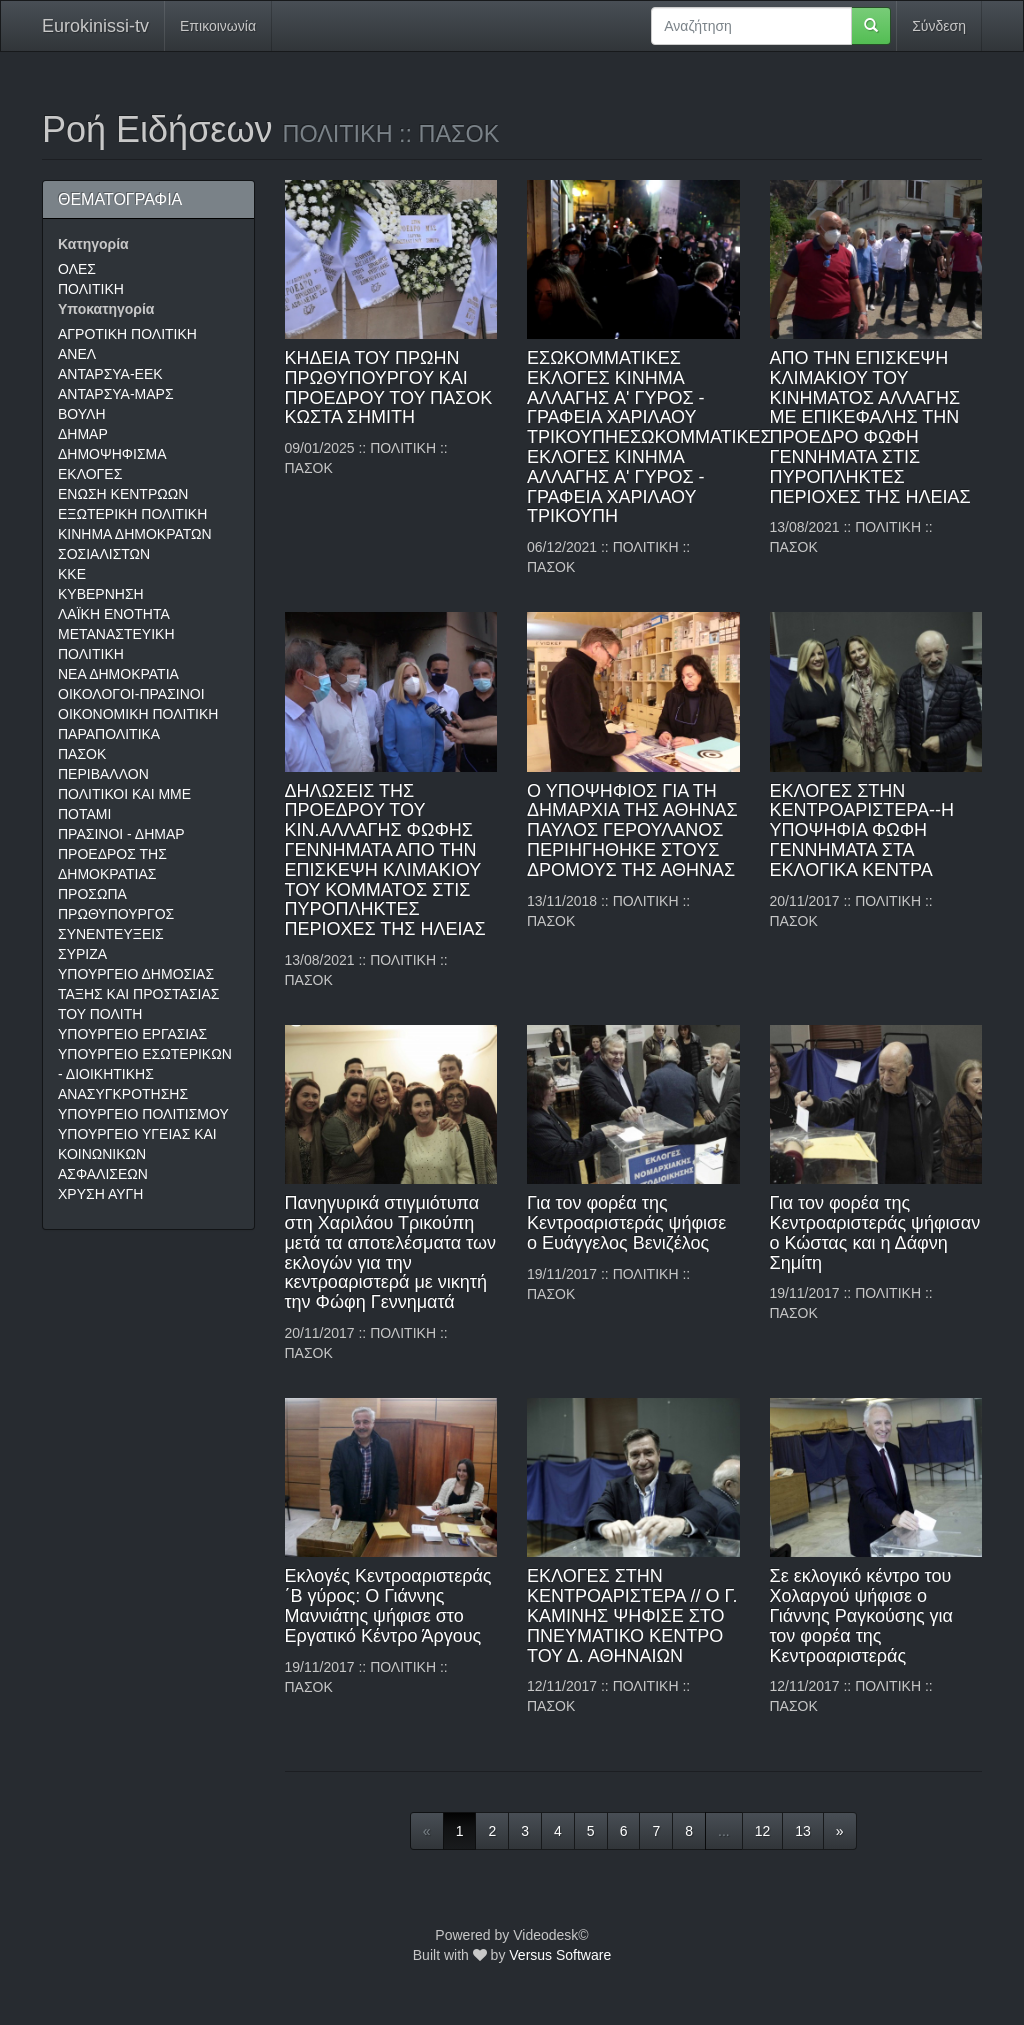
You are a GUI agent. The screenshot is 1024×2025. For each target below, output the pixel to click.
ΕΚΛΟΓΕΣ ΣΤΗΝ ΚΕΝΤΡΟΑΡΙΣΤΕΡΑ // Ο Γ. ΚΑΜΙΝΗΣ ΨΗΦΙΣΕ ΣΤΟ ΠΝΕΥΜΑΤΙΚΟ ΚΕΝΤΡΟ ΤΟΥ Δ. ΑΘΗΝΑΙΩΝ (632, 1615)
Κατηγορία (93, 244)
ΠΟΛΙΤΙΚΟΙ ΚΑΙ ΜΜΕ (124, 794)
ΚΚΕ (72, 574)
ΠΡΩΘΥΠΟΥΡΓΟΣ (116, 914)
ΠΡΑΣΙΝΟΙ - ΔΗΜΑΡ (121, 834)
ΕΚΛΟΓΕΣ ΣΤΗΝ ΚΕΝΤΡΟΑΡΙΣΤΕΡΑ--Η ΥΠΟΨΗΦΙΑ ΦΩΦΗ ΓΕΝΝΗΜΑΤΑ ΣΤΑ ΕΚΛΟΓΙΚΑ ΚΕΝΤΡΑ (862, 830)
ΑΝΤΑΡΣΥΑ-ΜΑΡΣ (116, 394)
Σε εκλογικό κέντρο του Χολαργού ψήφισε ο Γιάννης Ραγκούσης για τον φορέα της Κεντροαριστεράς (861, 1615)
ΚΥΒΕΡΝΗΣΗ (101, 594)
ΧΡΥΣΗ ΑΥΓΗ (100, 1194)
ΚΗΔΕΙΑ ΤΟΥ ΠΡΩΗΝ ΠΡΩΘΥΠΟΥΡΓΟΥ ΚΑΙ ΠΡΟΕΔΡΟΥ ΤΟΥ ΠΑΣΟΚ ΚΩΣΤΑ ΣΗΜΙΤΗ (389, 387)
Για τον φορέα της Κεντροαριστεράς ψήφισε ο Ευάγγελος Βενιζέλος (626, 1223)
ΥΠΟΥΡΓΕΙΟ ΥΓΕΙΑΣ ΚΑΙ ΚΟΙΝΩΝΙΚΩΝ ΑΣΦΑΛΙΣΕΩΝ (137, 1154)
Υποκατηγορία (106, 309)
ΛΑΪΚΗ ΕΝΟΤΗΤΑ (114, 614)
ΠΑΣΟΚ (82, 754)
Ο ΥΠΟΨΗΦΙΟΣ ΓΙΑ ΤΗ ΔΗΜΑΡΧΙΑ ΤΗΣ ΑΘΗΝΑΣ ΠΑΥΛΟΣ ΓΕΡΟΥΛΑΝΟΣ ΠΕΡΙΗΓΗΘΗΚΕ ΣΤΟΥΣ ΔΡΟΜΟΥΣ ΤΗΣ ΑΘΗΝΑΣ (632, 830)
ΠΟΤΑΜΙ (84, 814)
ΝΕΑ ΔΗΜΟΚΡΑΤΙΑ (118, 674)
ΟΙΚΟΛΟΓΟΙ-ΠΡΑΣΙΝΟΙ (131, 694)
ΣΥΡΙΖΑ (82, 954)
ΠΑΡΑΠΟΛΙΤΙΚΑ (109, 734)
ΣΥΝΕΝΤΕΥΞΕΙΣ (111, 934)
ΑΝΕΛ (77, 354)
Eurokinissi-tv (95, 26)
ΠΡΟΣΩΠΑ (92, 894)
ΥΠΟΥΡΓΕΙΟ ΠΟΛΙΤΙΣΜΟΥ (143, 1114)
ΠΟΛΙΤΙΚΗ (91, 289)
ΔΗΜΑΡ (83, 434)
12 (763, 1831)
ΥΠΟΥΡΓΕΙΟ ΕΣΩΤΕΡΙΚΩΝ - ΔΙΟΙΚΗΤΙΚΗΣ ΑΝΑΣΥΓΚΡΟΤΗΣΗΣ (145, 1074)
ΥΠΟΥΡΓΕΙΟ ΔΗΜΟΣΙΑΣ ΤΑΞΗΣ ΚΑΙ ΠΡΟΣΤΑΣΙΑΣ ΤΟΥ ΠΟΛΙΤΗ (138, 994)
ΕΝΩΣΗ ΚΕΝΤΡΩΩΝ (123, 494)
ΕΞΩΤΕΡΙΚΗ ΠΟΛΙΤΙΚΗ (132, 514)
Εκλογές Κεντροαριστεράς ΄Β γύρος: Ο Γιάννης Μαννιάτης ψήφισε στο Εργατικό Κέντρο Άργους (388, 1605)
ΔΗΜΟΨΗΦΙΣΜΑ (112, 454)
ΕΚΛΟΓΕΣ (90, 474)
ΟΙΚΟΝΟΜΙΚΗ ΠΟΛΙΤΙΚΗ (138, 714)
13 (803, 1831)
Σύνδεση (939, 26)
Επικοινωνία (218, 26)
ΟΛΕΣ (77, 269)
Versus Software (560, 1955)
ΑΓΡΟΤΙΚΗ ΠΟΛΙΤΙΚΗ (127, 334)
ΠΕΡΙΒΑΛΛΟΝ (103, 774)
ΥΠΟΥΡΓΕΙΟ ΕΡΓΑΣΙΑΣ (132, 1034)
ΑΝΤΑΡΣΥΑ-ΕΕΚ (110, 374)
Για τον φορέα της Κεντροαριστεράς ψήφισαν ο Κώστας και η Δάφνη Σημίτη (875, 1232)
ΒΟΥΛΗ (82, 414)
